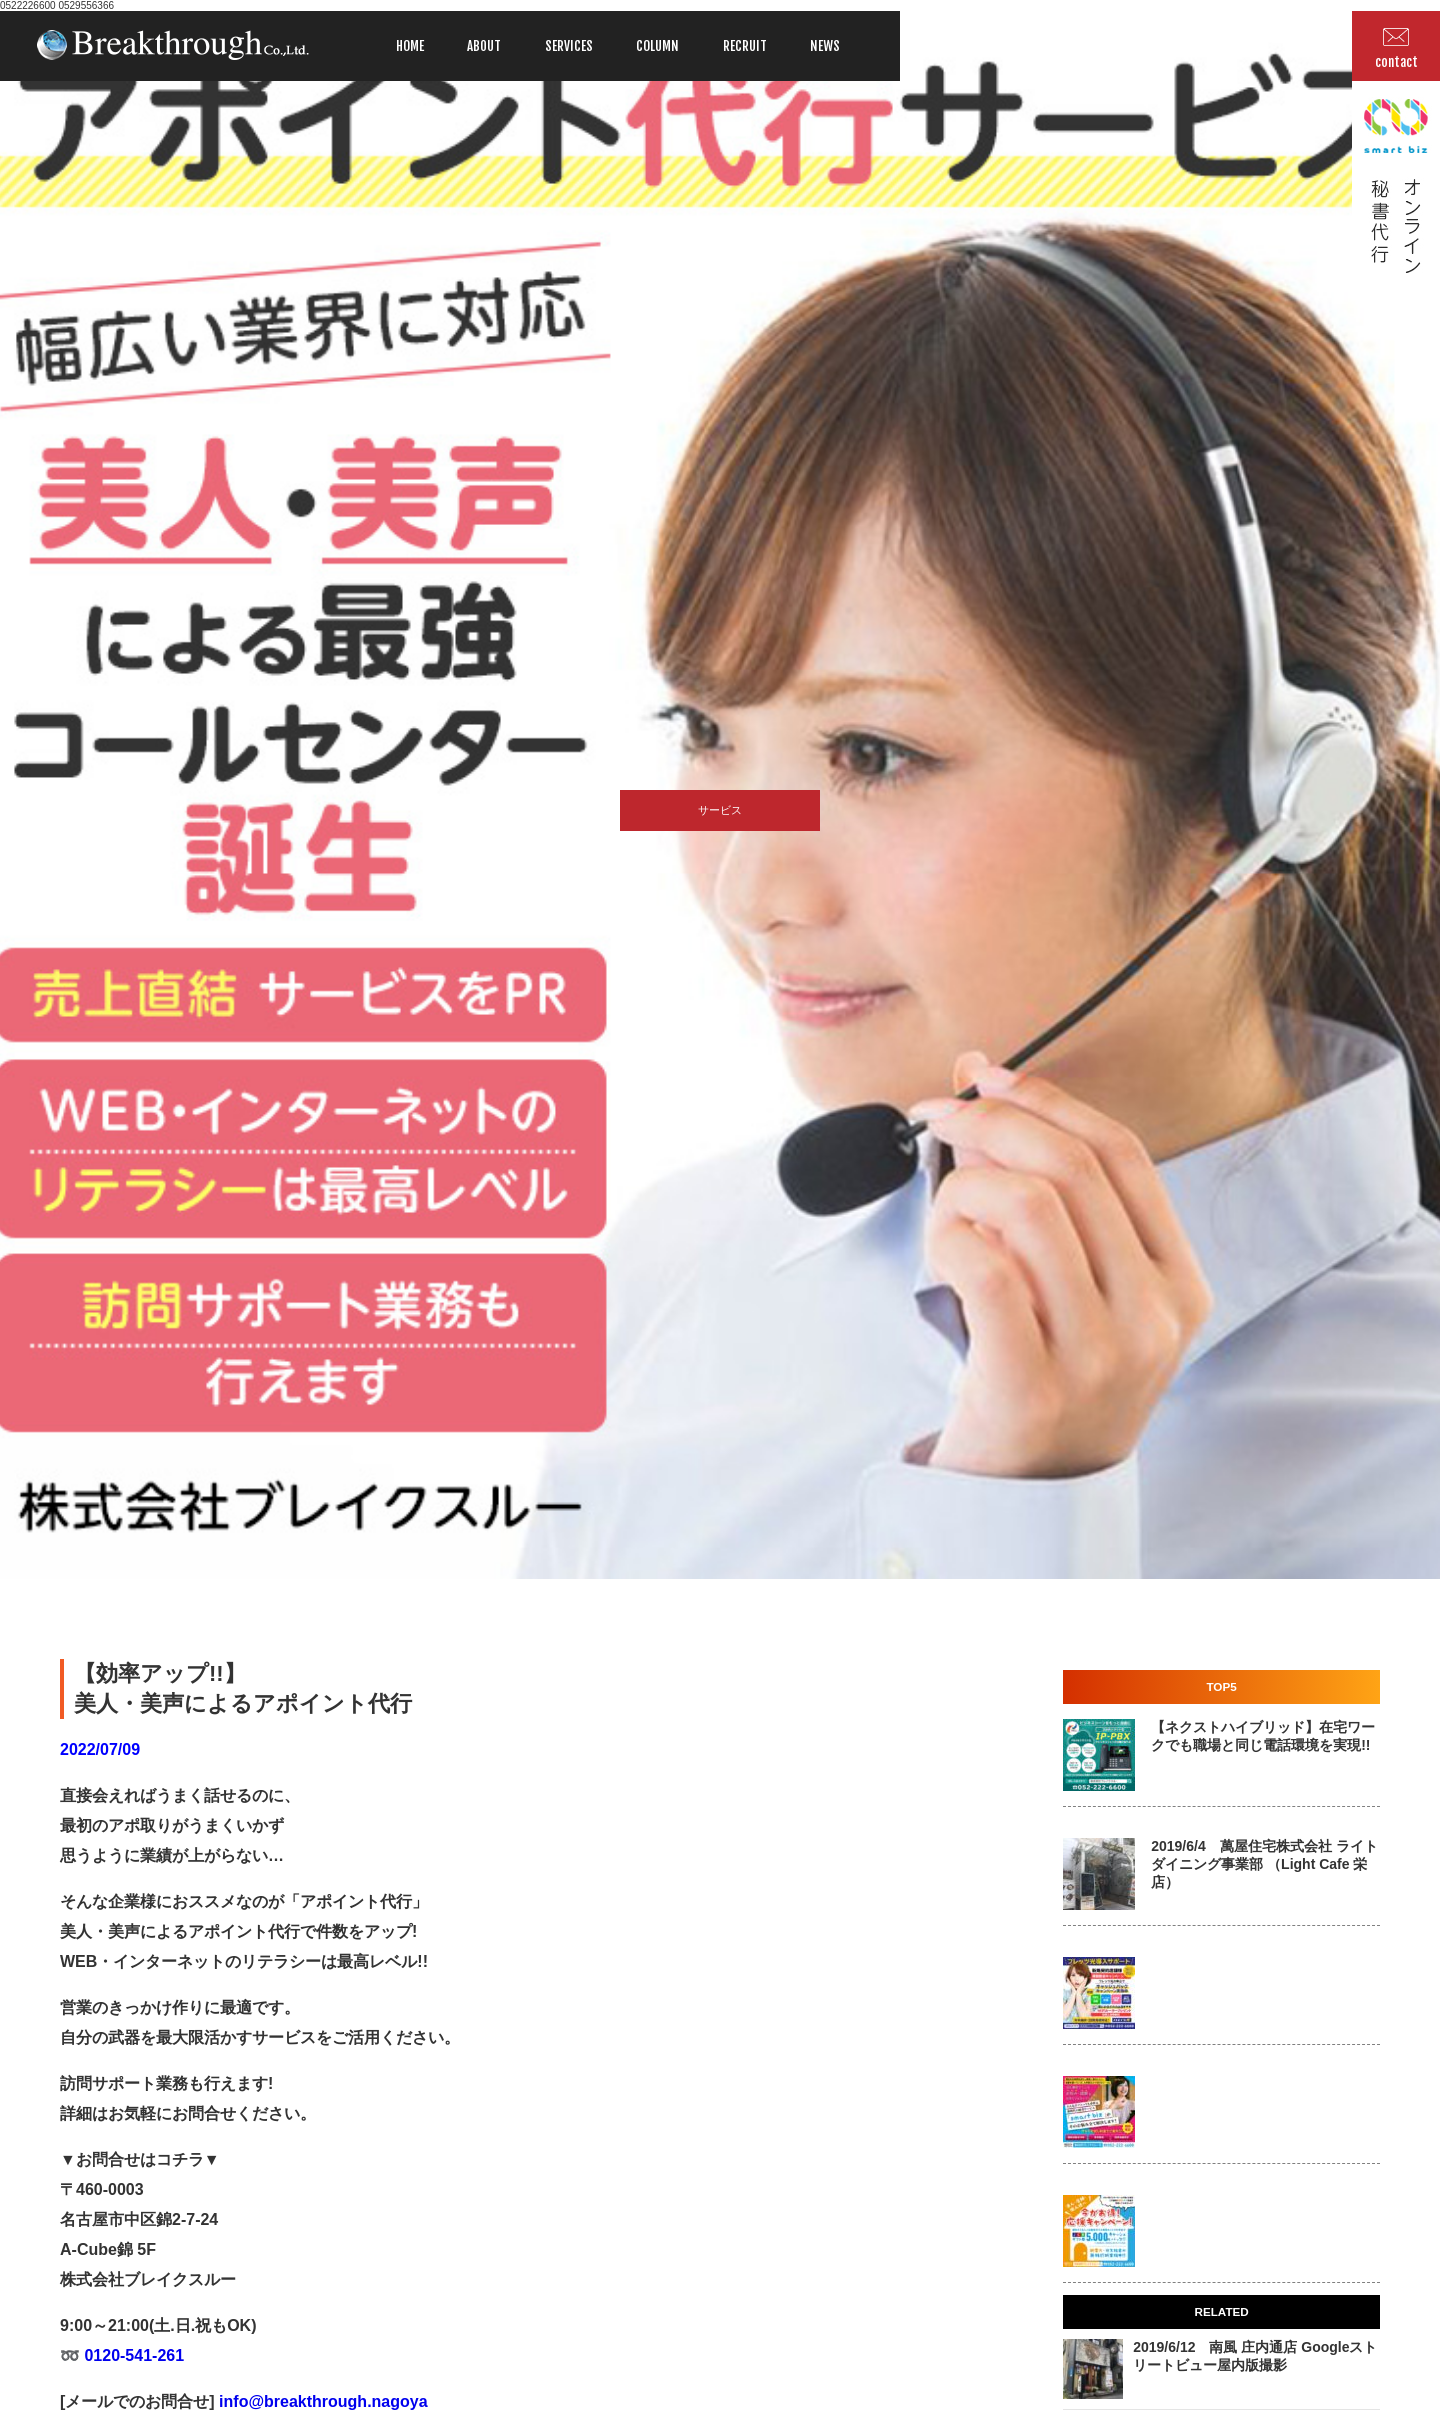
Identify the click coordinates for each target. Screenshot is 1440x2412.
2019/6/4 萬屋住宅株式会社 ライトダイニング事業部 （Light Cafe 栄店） (1264, 1864)
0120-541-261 (132, 2355)
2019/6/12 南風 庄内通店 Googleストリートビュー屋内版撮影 (1255, 2356)
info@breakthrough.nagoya (321, 2401)
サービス (720, 810)
